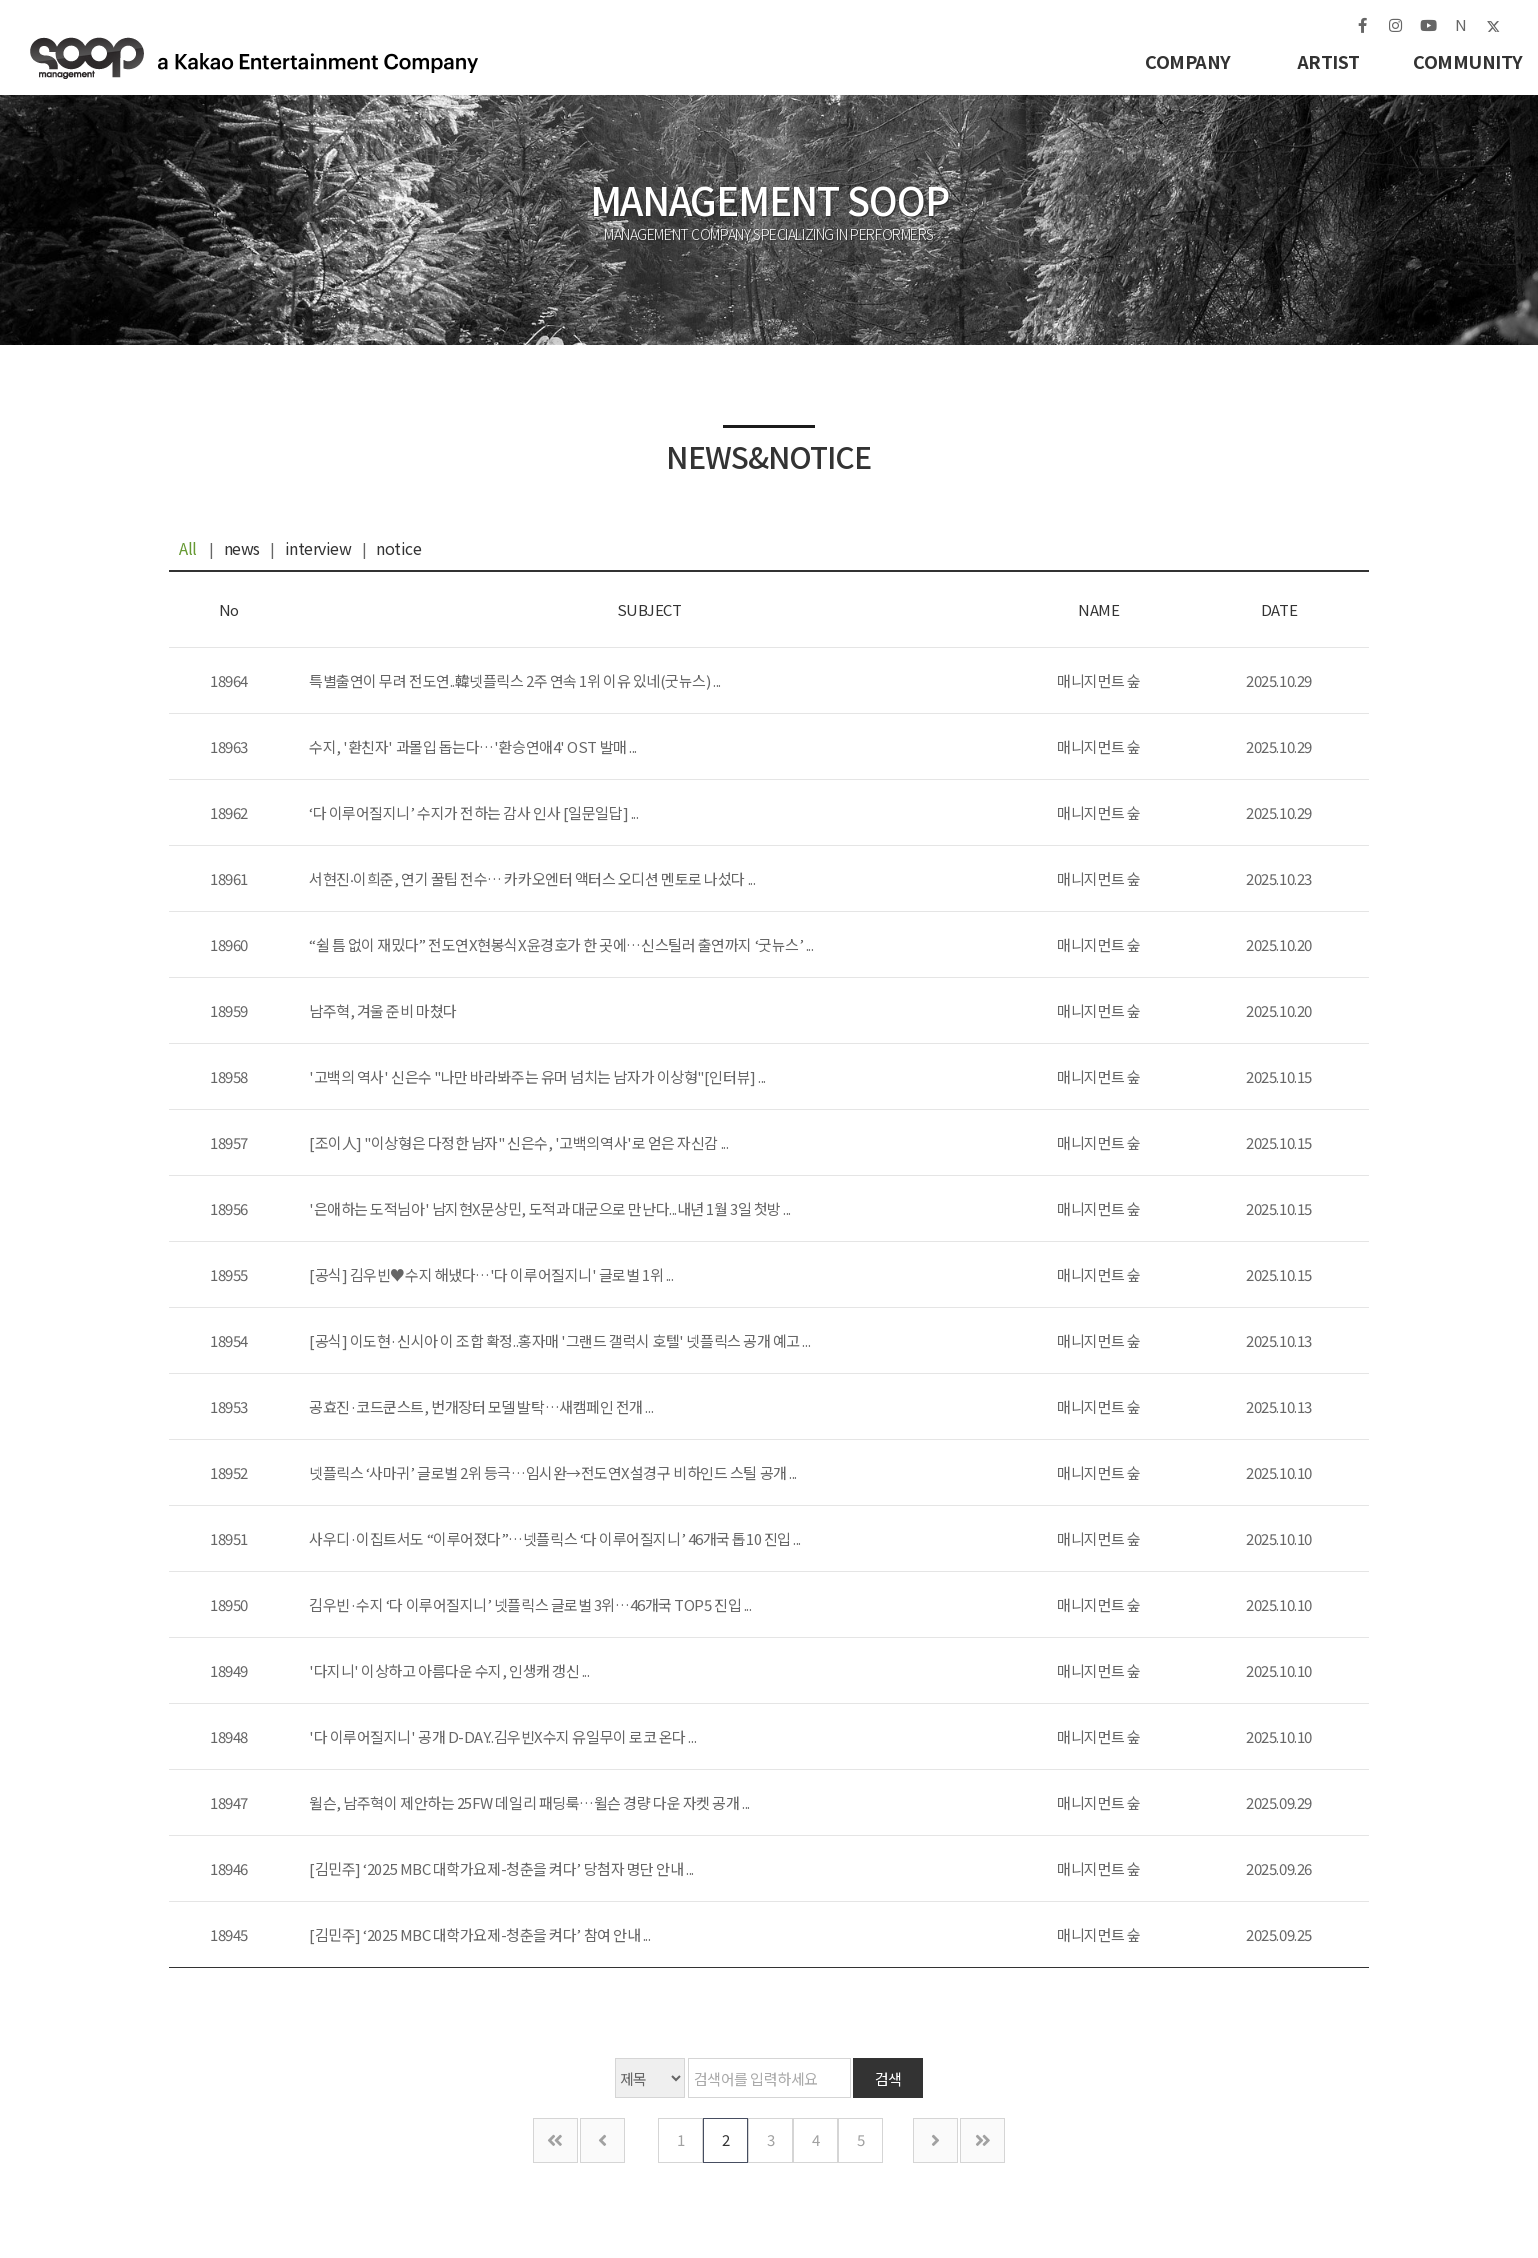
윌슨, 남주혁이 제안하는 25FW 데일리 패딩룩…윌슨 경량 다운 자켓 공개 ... (529, 1802)
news (242, 548)
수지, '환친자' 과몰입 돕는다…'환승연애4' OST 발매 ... (473, 746)
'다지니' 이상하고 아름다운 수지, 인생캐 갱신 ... (449, 1670)
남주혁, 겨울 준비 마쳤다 (383, 1010)
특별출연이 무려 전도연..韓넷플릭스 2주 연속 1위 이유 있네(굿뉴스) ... (515, 680)
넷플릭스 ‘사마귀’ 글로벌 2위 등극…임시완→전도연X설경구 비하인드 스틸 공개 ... (553, 1472)
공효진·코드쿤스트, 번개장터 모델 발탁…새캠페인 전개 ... (481, 1406)
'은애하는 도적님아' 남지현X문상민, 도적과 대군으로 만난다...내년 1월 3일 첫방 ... (550, 1208)
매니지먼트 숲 (263, 61)
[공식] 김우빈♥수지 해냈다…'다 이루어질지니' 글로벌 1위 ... (491, 1274)
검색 (888, 2078)
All (188, 548)
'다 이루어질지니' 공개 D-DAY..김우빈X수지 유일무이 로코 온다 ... (502, 1736)
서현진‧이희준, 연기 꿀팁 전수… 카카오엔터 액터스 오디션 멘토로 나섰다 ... (532, 878)
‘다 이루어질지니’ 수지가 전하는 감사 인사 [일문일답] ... (473, 812)
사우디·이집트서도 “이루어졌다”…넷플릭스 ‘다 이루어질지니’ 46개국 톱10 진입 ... (555, 1538)
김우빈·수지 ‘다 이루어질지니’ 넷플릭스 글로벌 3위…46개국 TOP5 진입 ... (530, 1604)
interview (318, 548)
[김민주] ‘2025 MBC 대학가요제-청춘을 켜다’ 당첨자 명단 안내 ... (501, 1868)
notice (398, 548)
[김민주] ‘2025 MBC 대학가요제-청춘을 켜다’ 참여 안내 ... (479, 1934)
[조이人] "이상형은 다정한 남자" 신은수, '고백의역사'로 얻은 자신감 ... (518, 1142)
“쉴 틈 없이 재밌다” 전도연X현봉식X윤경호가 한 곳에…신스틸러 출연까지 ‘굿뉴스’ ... (561, 944)
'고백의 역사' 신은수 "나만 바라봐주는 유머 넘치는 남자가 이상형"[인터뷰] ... (537, 1076)
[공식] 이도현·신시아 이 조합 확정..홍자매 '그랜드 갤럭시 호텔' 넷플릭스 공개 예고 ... (559, 1340)
